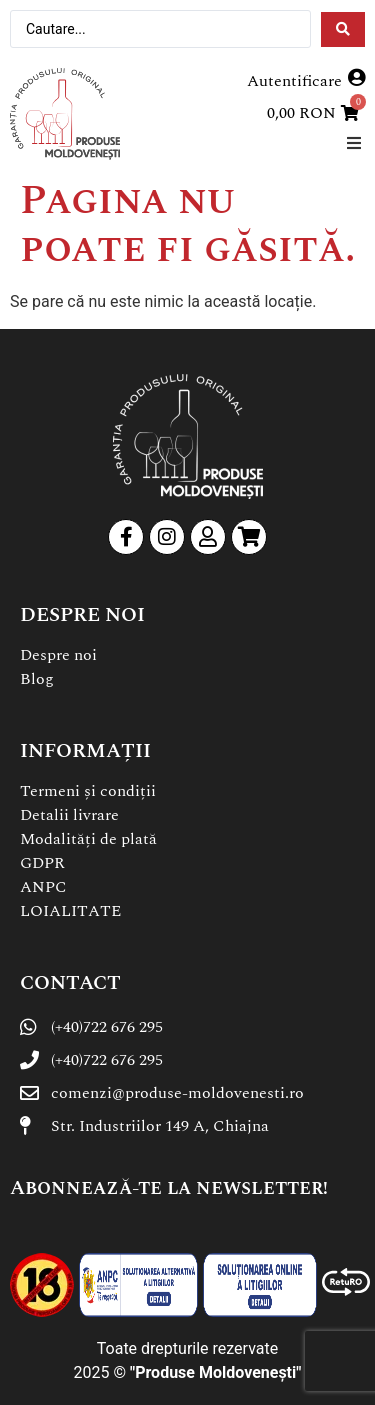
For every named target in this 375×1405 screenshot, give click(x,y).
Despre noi (58, 655)
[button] (353, 142)
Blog (37, 679)
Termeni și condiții (88, 791)
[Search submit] (343, 29)
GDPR (42, 863)
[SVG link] (65, 114)
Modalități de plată (88, 839)
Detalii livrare (69, 815)
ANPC (43, 887)
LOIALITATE (70, 911)
